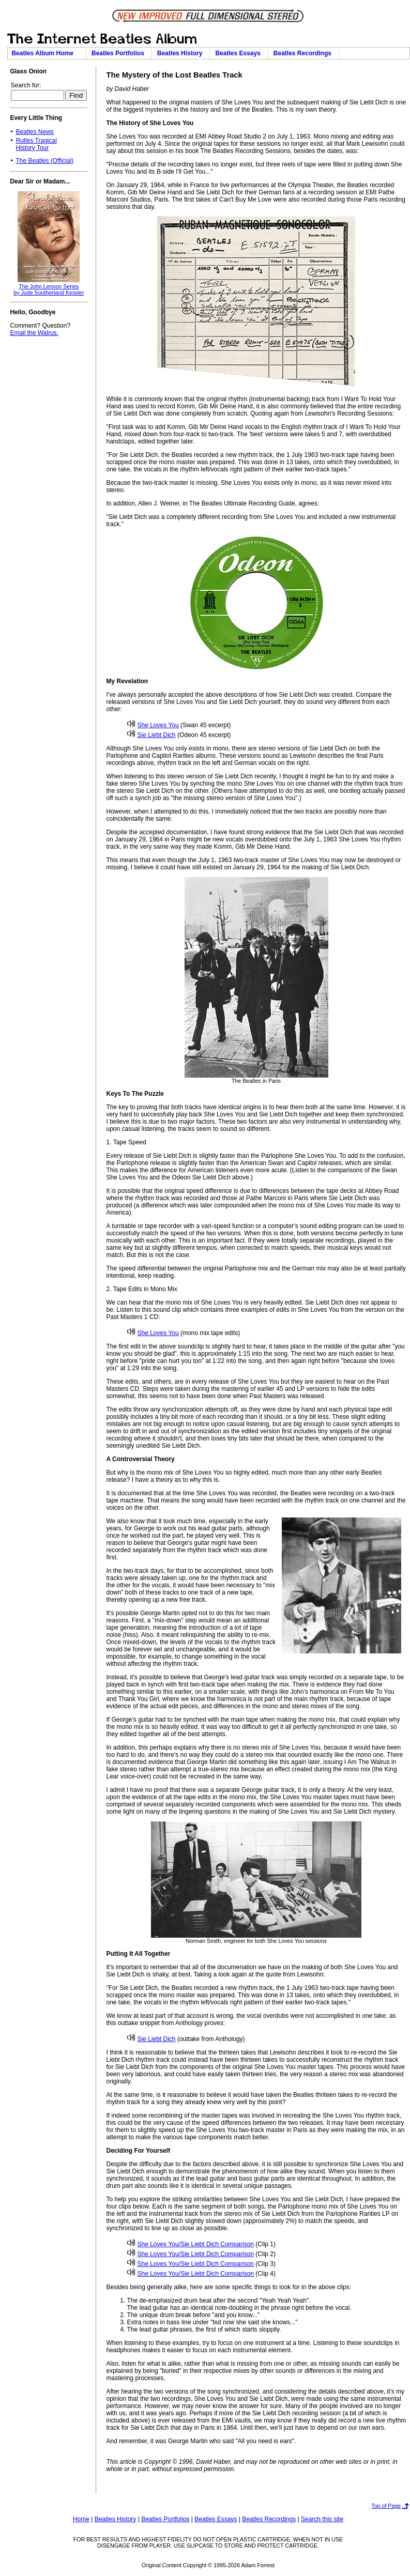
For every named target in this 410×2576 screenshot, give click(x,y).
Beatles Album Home (46, 53)
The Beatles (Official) (44, 160)
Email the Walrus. (34, 332)
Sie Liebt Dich (151, 735)
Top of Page (386, 2506)
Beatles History (181, 53)
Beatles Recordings (304, 53)
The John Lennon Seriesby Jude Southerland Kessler (48, 289)
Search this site (322, 2519)
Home (81, 2519)
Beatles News (34, 131)
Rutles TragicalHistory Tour (36, 144)
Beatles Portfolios (120, 53)
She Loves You (153, 725)
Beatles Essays (239, 53)
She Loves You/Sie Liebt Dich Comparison (190, 2244)
